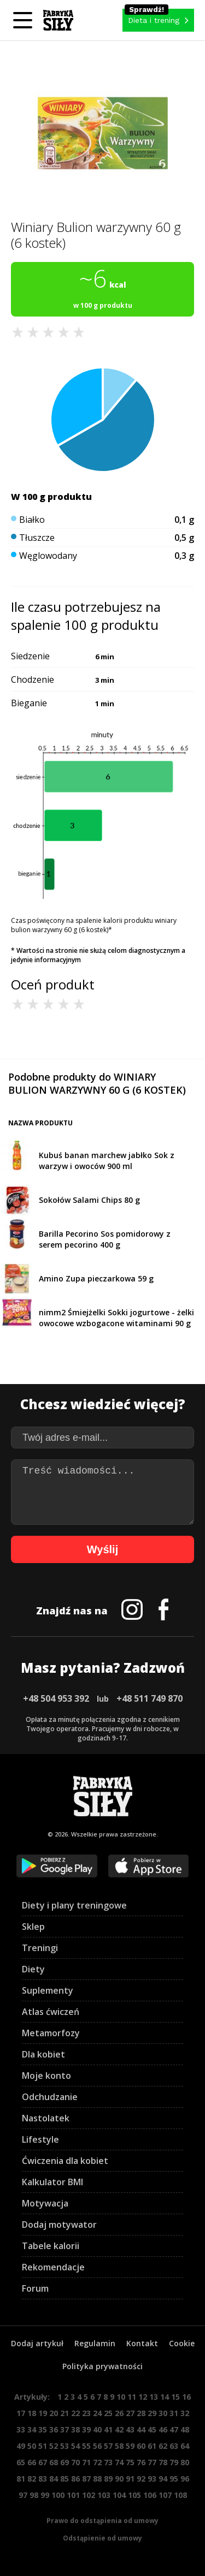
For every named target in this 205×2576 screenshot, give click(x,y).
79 (173, 2462)
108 (180, 2495)
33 (20, 2429)
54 (75, 2446)
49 (20, 2446)
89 (108, 2478)
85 (64, 2478)
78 (163, 2462)
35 (42, 2429)
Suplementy (47, 1990)
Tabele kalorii (50, 2246)
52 (53, 2446)
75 (130, 2462)
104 (119, 2495)
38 (75, 2429)
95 (173, 2478)
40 (97, 2429)
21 (64, 2413)
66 (31, 2462)
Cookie (182, 2343)
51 (42, 2446)
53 (64, 2446)
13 (153, 2397)
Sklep (33, 1927)
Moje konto (46, 2076)
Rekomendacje (53, 2267)
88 (97, 2478)
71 (86, 2462)
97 (23, 2495)
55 (86, 2446)
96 (184, 2478)
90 (119, 2478)
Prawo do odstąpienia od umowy (102, 2520)
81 (20, 2478)
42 (119, 2429)
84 (53, 2478)
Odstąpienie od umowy (102, 2538)
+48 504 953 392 (56, 1698)
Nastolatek (45, 2118)
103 (103, 2495)
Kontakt (142, 2343)
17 (20, 2413)
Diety (33, 1969)
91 (130, 2478)
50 (31, 2446)
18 (31, 2413)
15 (175, 2397)
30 (163, 2413)
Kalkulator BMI (52, 2182)
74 (119, 2462)
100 (58, 2495)
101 (73, 2495)
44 (141, 2429)
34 (31, 2429)
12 (142, 2397)
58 (119, 2446)
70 (75, 2462)
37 (64, 2429)
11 (131, 2397)
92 (141, 2478)
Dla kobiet (43, 2054)
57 (108, 2446)
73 (108, 2462)
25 (108, 2413)
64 (184, 2446)
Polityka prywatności (102, 2366)
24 (97, 2413)
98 (34, 2495)
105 (134, 2495)
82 (31, 2478)
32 (184, 2413)
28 (141, 2413)
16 (186, 2397)
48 (184, 2429)
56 (97, 2446)
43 (130, 2429)
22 (75, 2413)
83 (42, 2478)
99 (44, 2495)
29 (152, 2413)
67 (42, 2462)
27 (130, 2413)
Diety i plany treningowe (74, 1905)
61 (152, 2446)
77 (152, 2462)
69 (64, 2462)
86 (75, 2478)
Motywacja (45, 2203)
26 (119, 2413)
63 (173, 2446)
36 (53, 2429)
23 (86, 2413)
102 (88, 2495)
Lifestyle (40, 2139)
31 (173, 2413)
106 (149, 2495)
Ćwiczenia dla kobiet (65, 2161)
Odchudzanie (50, 2097)
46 (163, 2429)
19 (42, 2413)
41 (108, 2429)
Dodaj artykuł (37, 2343)
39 (86, 2429)
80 (184, 2462)
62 (163, 2446)
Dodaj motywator (59, 2225)
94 (163, 2478)
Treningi (40, 1948)
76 (141, 2462)
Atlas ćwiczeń (50, 2012)
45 (152, 2429)
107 (165, 2495)
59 (130, 2446)
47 (173, 2429)
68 (53, 2462)
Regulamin (94, 2343)
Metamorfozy (51, 2033)
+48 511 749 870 (149, 1698)
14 (164, 2397)
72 (97, 2462)
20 (53, 2413)
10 (120, 2397)
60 (141, 2446)
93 (152, 2478)
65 (20, 2462)
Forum (35, 2288)
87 (86, 2478)
